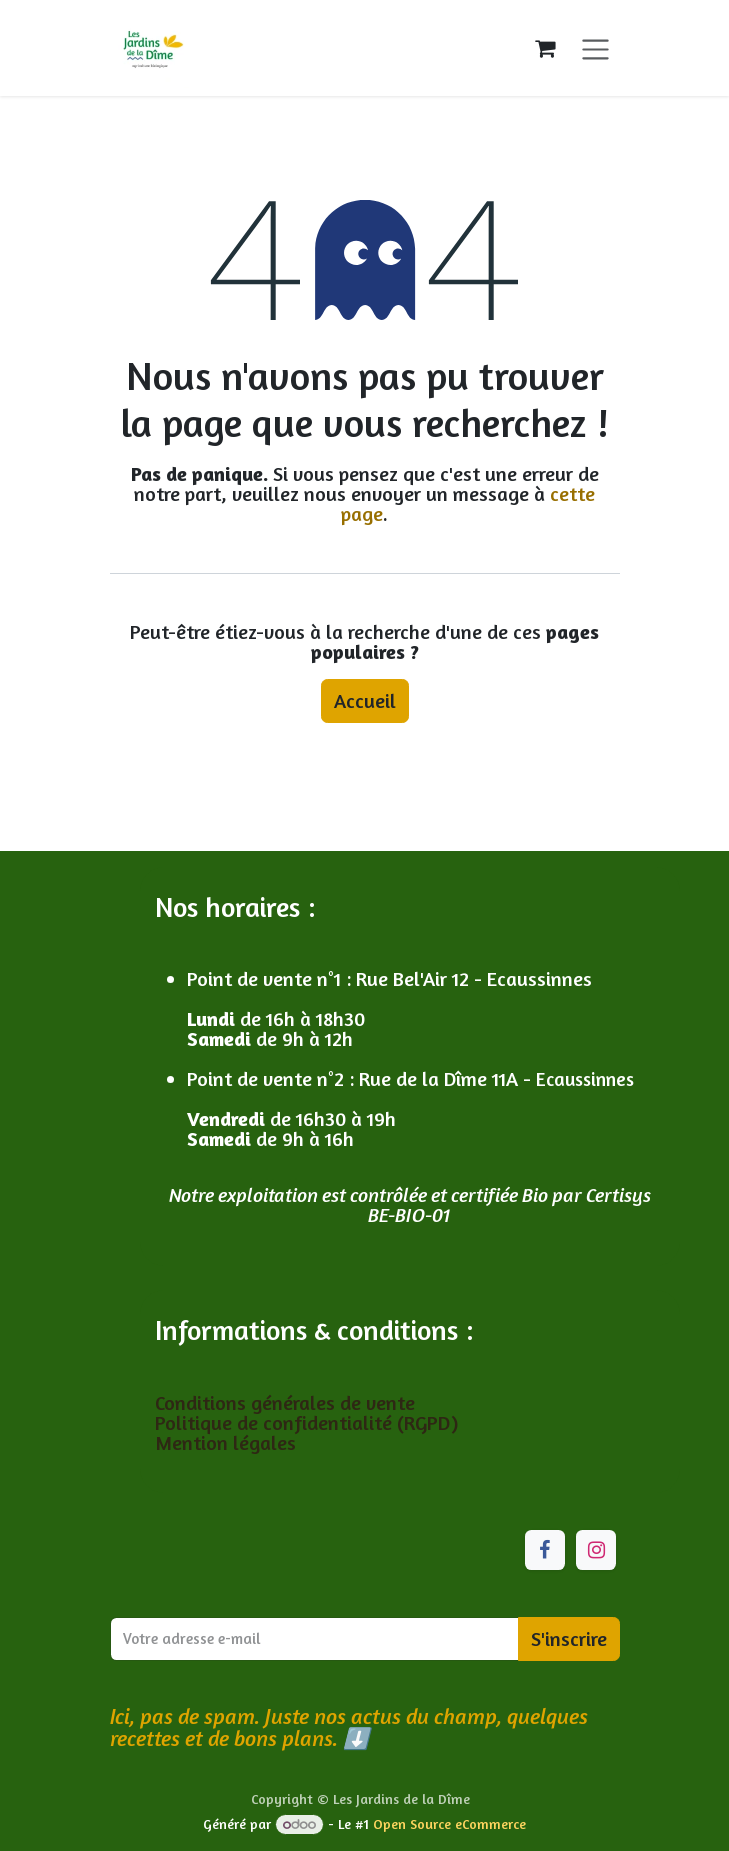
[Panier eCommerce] (545, 48)
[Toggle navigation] (595, 47)
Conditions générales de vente (287, 1402)
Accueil (365, 700)
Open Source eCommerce (449, 1823)
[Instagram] (596, 1550)
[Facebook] (545, 1550)
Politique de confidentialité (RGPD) (306, 1422)
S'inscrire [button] (569, 1638)
